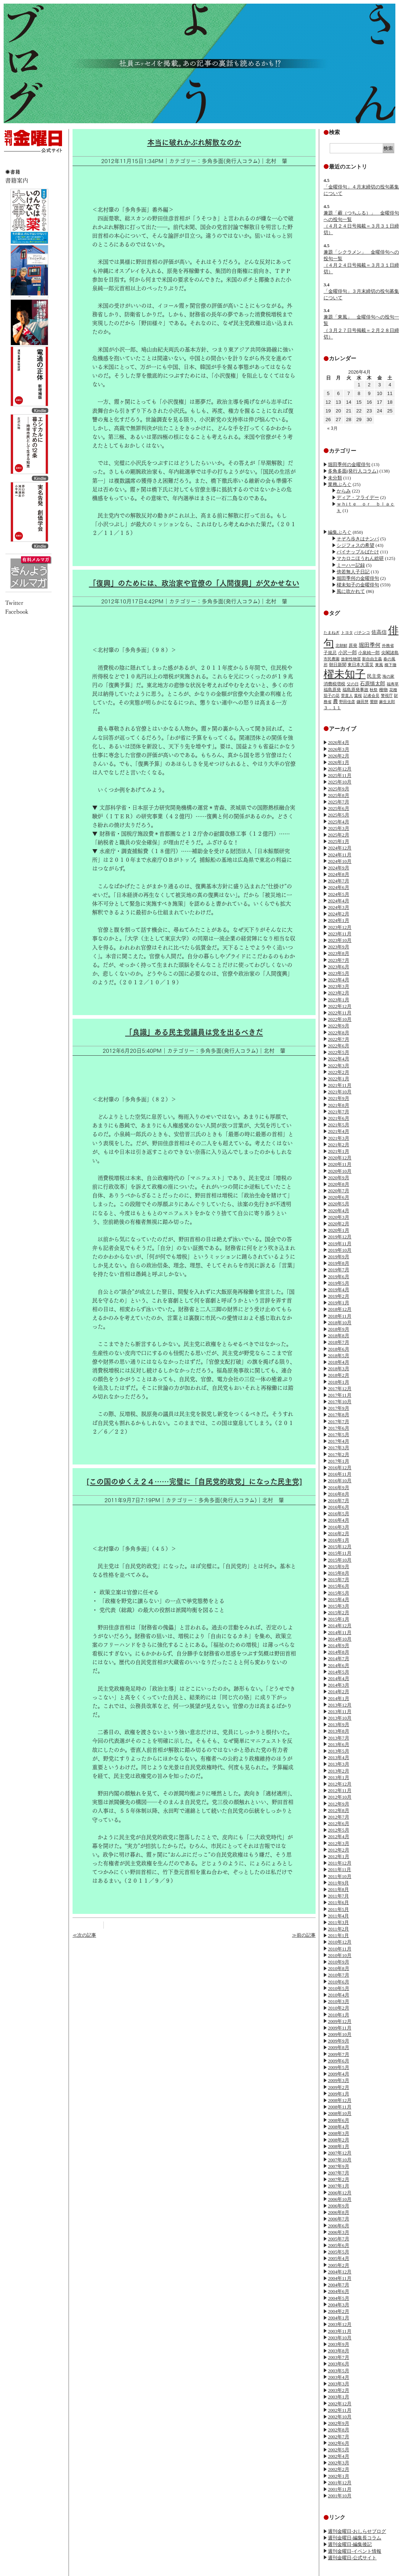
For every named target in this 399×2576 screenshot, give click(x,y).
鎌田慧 (363, 701)
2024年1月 (338, 920)
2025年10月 (339, 782)
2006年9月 (338, 2206)
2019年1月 (338, 1302)
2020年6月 (338, 1197)
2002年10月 (339, 2416)
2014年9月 (338, 1645)
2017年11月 (339, 1395)
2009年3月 (338, 2080)
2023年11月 (339, 933)
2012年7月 (338, 1817)
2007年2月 (338, 2179)
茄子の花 (332, 695)
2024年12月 (339, 848)
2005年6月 (338, 2245)
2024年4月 (338, 900)
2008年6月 (338, 2120)
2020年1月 (338, 1230)
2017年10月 (339, 1401)
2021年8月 (338, 1105)
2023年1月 (338, 999)
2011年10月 (339, 1876)
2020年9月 (338, 1177)
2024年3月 (338, 907)
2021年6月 (338, 1118)
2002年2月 (338, 2469)
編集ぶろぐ (339, 532)
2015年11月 (339, 1553)
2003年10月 (339, 2337)
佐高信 (379, 632)
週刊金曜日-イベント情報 (354, 2551)
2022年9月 (338, 1026)
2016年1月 (338, 1540)
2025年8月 (338, 795)
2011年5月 (338, 1909)
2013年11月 (339, 1711)
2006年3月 (338, 2232)
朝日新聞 (337, 664)
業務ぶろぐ (339, 484)
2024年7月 (338, 881)
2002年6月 (338, 2443)
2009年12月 (339, 2021)
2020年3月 (338, 1217)
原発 (353, 645)
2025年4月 (338, 821)
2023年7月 (338, 960)
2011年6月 (338, 1902)
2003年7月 (338, 2357)
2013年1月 (338, 1777)
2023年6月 (338, 966)
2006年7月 (338, 2219)
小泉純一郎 (369, 652)
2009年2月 (338, 2087)
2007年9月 (338, 2166)
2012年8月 (338, 1810)
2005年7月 (338, 2238)
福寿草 (393, 684)
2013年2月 (338, 1771)
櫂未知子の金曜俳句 (358, 584)
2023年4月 (338, 979)
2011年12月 (339, 1863)
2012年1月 (338, 1856)
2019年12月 (339, 1236)
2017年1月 (338, 1461)
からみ (344, 491)
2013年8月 (338, 1731)
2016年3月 (338, 1527)
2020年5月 (338, 1203)
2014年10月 (339, 1639)
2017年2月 (338, 1454)
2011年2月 (338, 1929)
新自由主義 (372, 659)
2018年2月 (338, 1375)
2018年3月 (338, 1368)
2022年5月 (338, 1052)
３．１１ (332, 707)
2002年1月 (338, 2476)
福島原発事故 (355, 689)
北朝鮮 (341, 645)
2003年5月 (338, 2370)
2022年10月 (339, 1019)
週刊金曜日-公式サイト (352, 2557)
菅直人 (347, 695)
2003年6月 (338, 2364)
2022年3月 (338, 1065)
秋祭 (374, 689)
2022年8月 (338, 1032)
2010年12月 (339, 1942)
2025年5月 (338, 815)
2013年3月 (338, 1764)
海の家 (388, 676)
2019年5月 (338, 1283)
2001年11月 (339, 2489)
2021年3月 (338, 1138)
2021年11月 (339, 1085)
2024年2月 (338, 914)
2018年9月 (338, 1329)
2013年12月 (339, 1705)
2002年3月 (338, 2462)
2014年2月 (338, 1691)
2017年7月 (338, 1421)
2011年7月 (338, 1896)
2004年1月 (338, 2318)
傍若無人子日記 (353, 571)
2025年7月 (338, 802)
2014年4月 (338, 1678)
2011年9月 (338, 1883)
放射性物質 (351, 659)
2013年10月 (339, 1718)
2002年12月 (339, 2403)
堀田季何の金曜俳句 (349, 464)
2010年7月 (338, 1975)
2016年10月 (339, 1480)
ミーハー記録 (351, 565)
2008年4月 (338, 2127)
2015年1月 (338, 1619)
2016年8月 (338, 1494)
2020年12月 (339, 1157)
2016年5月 (338, 1513)
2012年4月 (338, 1836)
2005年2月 (338, 2265)
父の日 (353, 684)
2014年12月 (339, 1625)
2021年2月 (338, 1144)
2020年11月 (339, 1164)
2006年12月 (339, 2192)
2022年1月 (338, 1078)
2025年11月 (339, 775)
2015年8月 (338, 1573)
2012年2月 (338, 1850)
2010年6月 (338, 1982)
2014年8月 (338, 1652)
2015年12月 (339, 1546)
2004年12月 (339, 2271)
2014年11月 (339, 1632)
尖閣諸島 (390, 652)
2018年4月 (338, 1362)
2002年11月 (339, 2410)
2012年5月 (338, 1830)
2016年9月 (338, 1487)
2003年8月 (338, 2350)
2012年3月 (338, 1843)
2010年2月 (338, 2008)
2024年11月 (339, 854)
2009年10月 (339, 2034)
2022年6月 (338, 1045)
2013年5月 (338, 1751)
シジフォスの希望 (355, 545)
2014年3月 (338, 1685)
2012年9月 (338, 1804)
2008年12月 (339, 2100)
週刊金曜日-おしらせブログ (357, 2531)
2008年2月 (338, 2140)
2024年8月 (338, 874)
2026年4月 (338, 742)
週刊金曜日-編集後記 (350, 2544)
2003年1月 (338, 2397)
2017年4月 (338, 1441)
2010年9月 (338, 1962)
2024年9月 (338, 868)
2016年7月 (338, 1500)
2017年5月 (338, 1434)
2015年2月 (338, 1612)
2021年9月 (338, 1098)
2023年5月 (338, 973)
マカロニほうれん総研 (360, 558)
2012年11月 (339, 1790)
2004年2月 (338, 2311)
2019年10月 (339, 1250)
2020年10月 (339, 1171)
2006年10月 (339, 2199)
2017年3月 (338, 1447)
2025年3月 (338, 828)
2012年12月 (339, 1784)
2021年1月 (338, 1151)
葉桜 (358, 695)
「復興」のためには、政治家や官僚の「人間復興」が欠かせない (194, 583)
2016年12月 (339, 1467)
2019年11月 (339, 1243)
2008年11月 (339, 2107)
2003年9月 (338, 2344)
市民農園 (332, 659)
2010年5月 (338, 1988)
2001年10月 (339, 2495)
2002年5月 (338, 2449)
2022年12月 (339, 1006)
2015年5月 (338, 1593)
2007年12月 (339, 2153)
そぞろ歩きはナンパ (358, 538)
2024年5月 (338, 894)
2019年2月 (338, 1296)
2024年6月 (338, 887)
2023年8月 (338, 953)
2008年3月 (338, 2133)
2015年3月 (338, 1606)
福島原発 (332, 689)
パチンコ (362, 632)
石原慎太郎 (372, 683)
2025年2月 (338, 835)
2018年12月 (339, 1309)
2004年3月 (338, 2304)
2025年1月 (338, 841)
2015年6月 (338, 1586)
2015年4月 (338, 1599)
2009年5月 (338, 2067)
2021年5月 (338, 1124)
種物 (383, 689)
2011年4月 (338, 1916)
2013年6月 (338, 1744)
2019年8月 (338, 1263)
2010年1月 (338, 2015)
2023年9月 (338, 947)
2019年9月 (338, 1256)
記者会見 (371, 695)
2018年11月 (339, 1316)
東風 (379, 664)
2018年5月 (338, 1355)
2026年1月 (338, 762)
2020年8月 (338, 1184)
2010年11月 (339, 1949)
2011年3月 (338, 1922)
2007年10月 (339, 2159)
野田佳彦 (347, 701)
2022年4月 (338, 1058)
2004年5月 (338, 2298)
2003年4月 (338, 2377)
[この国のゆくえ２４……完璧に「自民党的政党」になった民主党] (194, 1481)
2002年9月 (338, 2423)
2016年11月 (339, 1474)
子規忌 (330, 652)
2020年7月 (338, 1190)
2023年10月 (339, 940)
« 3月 (332, 428)
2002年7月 (338, 2436)
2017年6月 (338, 1428)
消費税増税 (334, 683)
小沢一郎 (347, 652)
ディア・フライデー (358, 497)
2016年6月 (338, 1507)
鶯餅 (374, 701)
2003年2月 (338, 2390)
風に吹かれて (351, 591)
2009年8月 (338, 2047)
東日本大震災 (360, 664)
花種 (393, 689)
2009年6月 (338, 2061)
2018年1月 (338, 1382)
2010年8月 (338, 1968)
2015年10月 (339, 1560)
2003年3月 (338, 2383)
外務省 (388, 645)
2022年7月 (338, 1039)
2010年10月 (339, 1955)
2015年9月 (338, 1566)
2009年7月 (338, 2054)
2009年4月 (338, 2074)
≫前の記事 (304, 1935)
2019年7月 (338, 1269)
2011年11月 (339, 1869)
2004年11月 (339, 2278)
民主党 (374, 676)
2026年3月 (338, 749)
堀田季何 (370, 645)
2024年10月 (339, 861)
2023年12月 (339, 927)
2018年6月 (338, 1349)
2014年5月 (338, 1672)
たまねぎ (332, 632)
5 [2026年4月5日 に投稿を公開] (328, 393)
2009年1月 (338, 2094)
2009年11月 (339, 2028)
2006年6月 (338, 2225)
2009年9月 (338, 2041)
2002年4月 (338, 2456)
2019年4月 (338, 1289)
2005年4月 (338, 2258)
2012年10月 (339, 1797)
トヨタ (347, 632)
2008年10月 (339, 2113)
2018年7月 (338, 1342)
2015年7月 (338, 1579)
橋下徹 (390, 664)
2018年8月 (338, 1335)
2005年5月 (338, 2252)
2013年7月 (338, 1738)
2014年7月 (338, 1658)
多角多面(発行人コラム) (353, 471)
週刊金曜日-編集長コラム (354, 2537)
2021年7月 (338, 1111)
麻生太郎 (387, 701)
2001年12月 (339, 2482)
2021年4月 (338, 1131)
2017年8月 (338, 1414)
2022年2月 (338, 1072)
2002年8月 (338, 2429)
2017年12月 (339, 1388)
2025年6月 (338, 808)
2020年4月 (338, 1210)
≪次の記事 (84, 1935)
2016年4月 (338, 1520)
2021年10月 (339, 1091)
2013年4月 (338, 1757)
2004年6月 (338, 2291)
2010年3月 (338, 2001)
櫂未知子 (345, 674)
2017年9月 (338, 1408)
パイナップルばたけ (358, 551)
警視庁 (387, 695)
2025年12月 (339, 769)
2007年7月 (338, 2173)
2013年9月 (338, 1724)
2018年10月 (339, 1322)
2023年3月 (338, 986)
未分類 (335, 478)
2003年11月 (339, 2331)
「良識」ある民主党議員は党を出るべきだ (194, 1032)
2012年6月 (338, 1823)
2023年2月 (338, 993)
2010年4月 (338, 1995)
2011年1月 (338, 1935)
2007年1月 (338, 2186)
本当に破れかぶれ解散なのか (194, 142)
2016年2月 (338, 1533)
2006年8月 (338, 2212)
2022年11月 (339, 1012)
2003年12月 (339, 2324)
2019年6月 (338, 1276)
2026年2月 (338, 756)
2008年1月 (338, 2146)
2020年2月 (338, 1223)
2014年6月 (338, 1665)
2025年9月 (338, 789)
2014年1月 (338, 1698)
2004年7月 (338, 2285)
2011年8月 (338, 1889)
